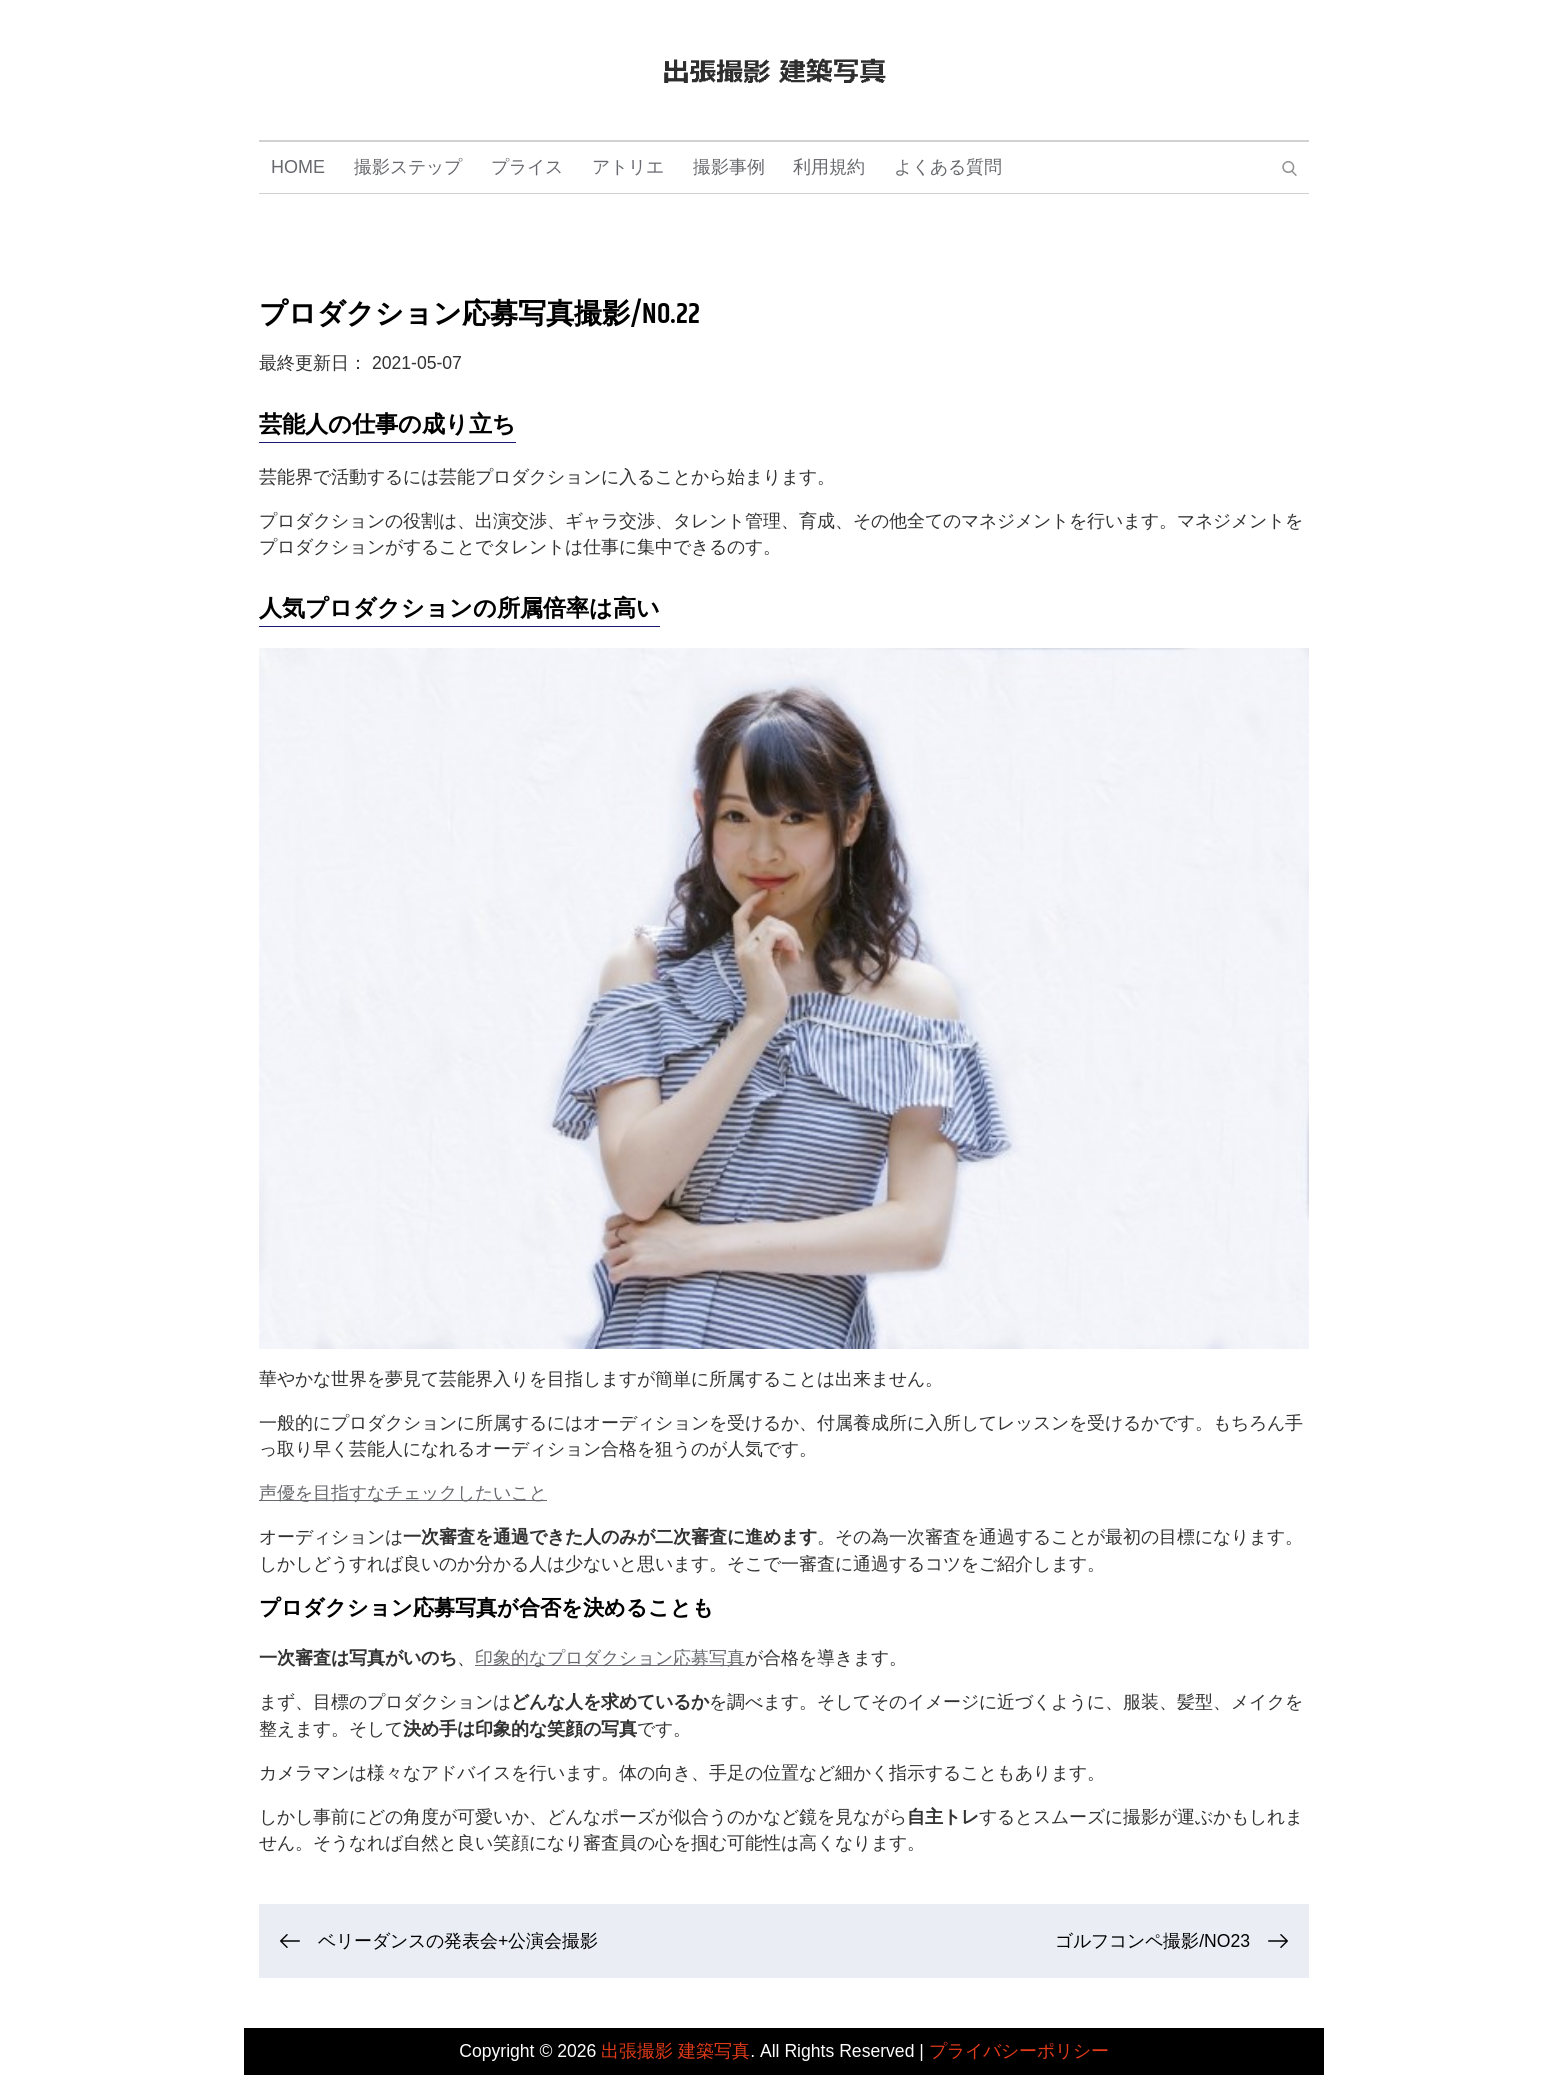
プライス (527, 167)
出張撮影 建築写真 (675, 2051)
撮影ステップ (408, 167)
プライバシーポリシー (1019, 2051)
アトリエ (628, 167)
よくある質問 (948, 167)
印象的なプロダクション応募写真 (610, 1658)
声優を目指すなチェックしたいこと (403, 1493)
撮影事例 (729, 167)
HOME (298, 167)
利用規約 (829, 167)
